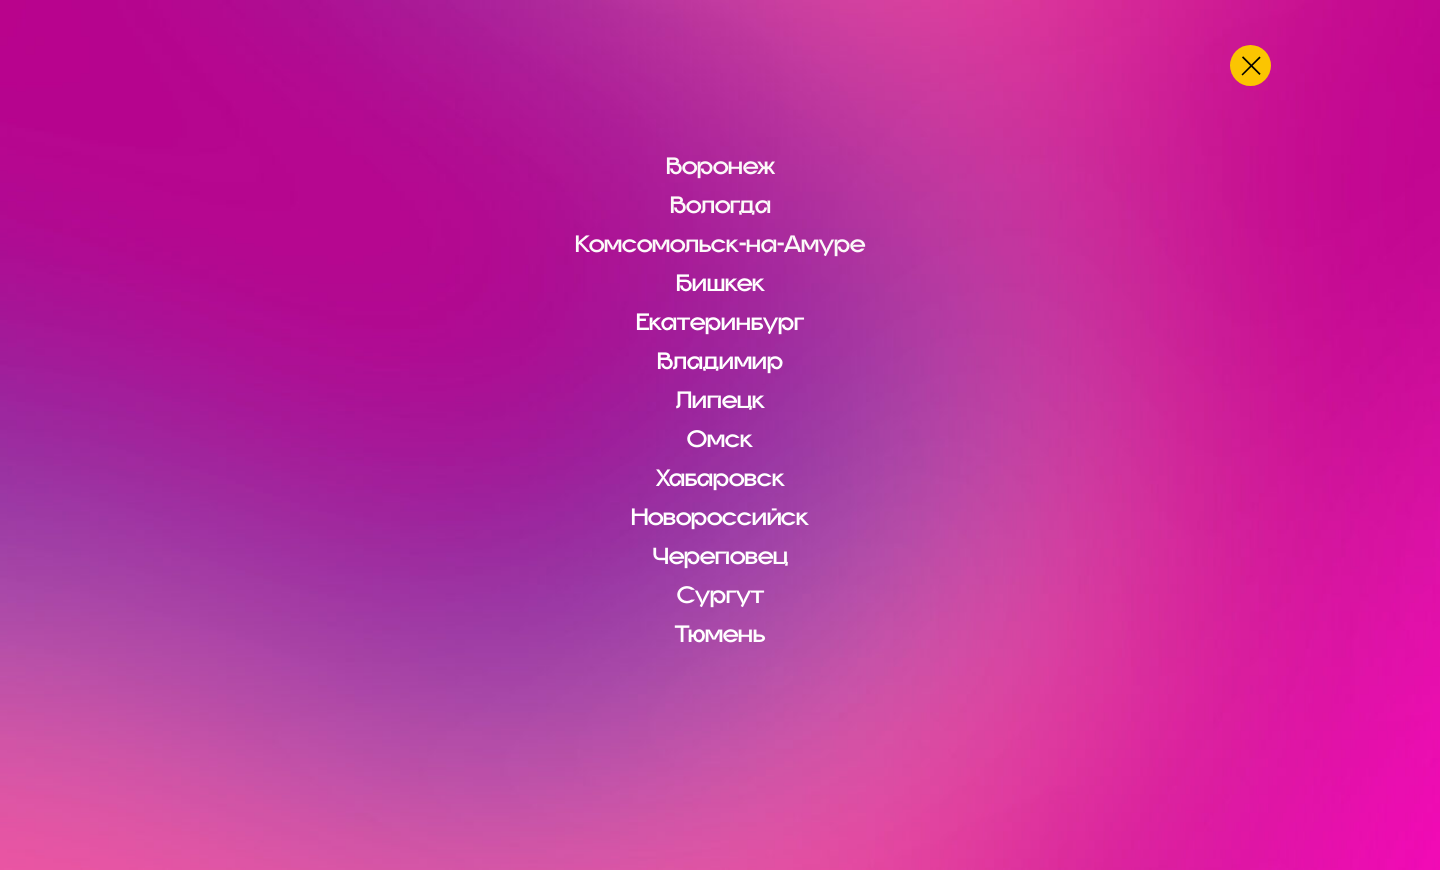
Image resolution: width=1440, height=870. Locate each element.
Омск (720, 439)
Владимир (720, 361)
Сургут (720, 595)
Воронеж (720, 166)
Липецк (720, 400)
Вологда (720, 205)
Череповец (720, 556)
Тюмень (720, 634)
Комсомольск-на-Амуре (720, 244)
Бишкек (720, 283)
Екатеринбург (720, 322)
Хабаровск (720, 478)
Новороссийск (720, 517)
